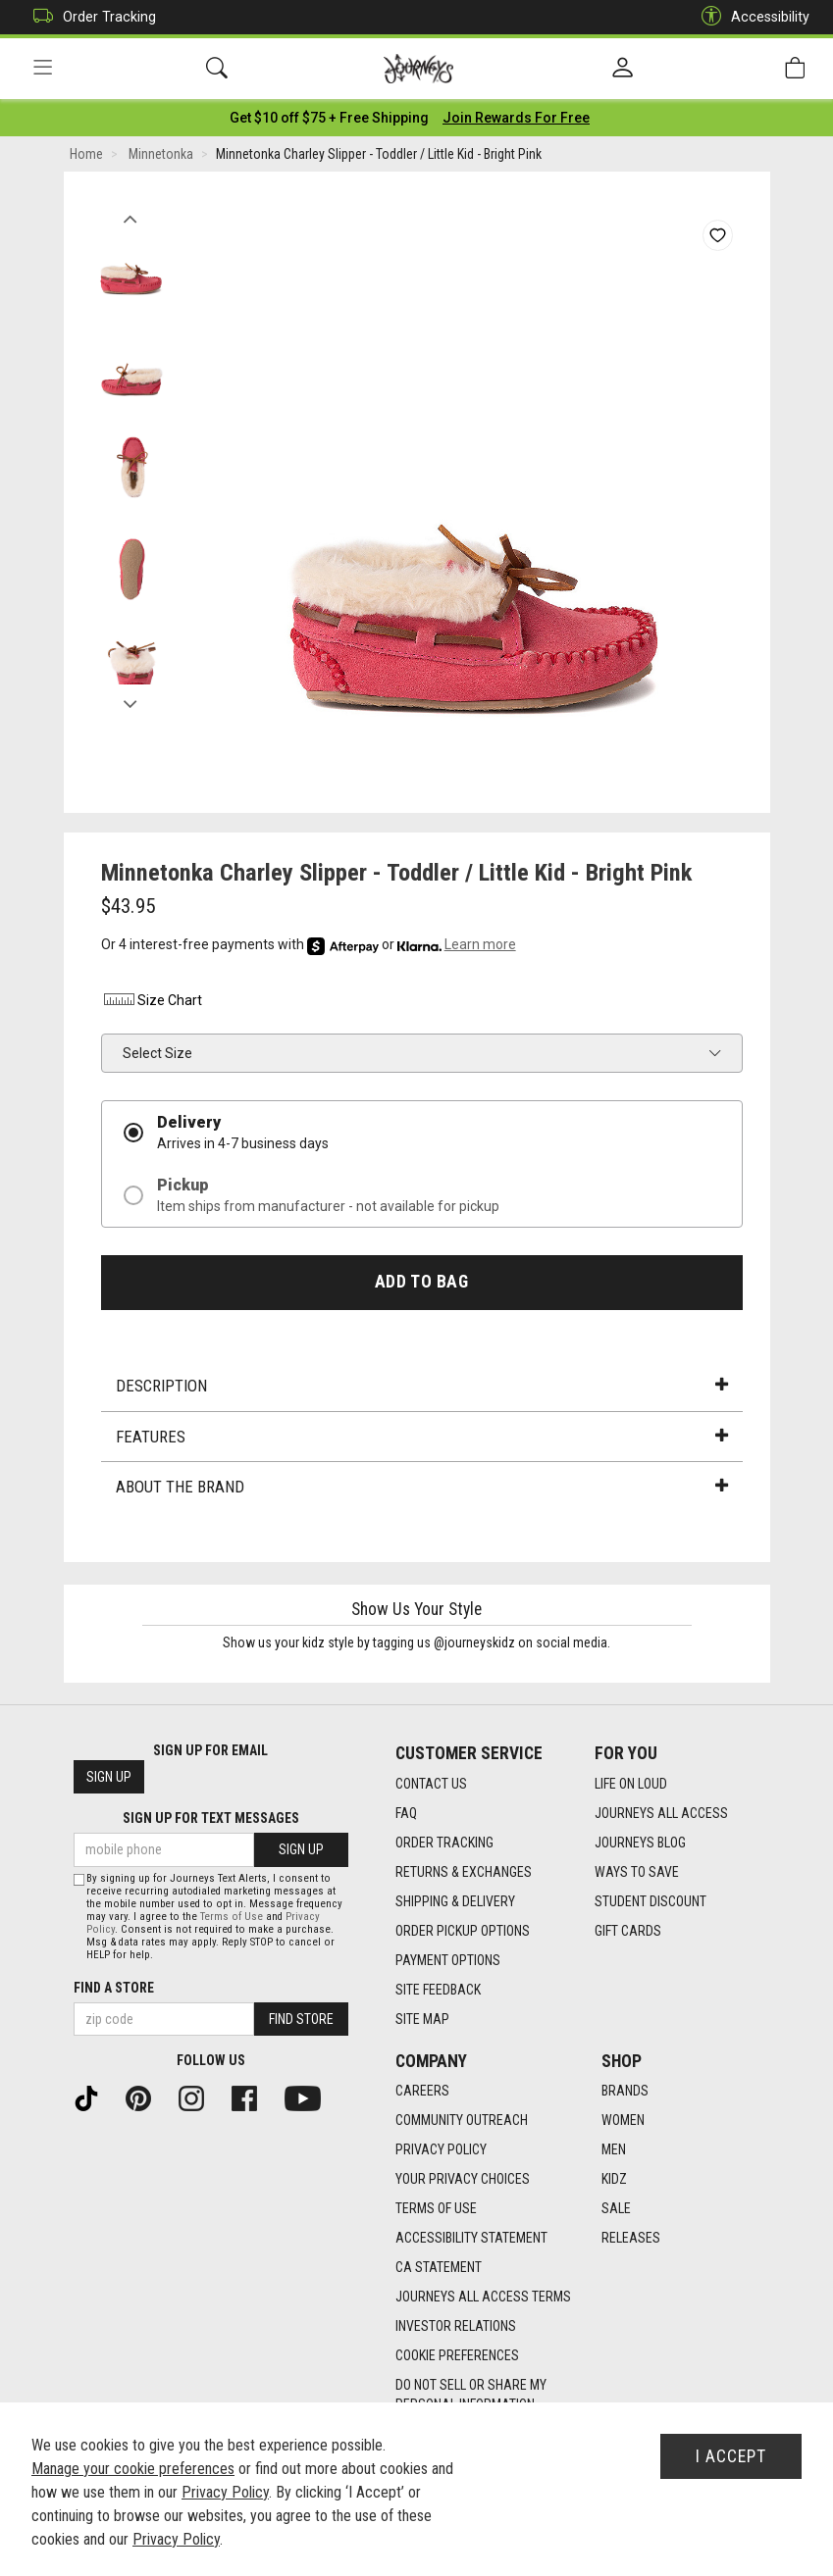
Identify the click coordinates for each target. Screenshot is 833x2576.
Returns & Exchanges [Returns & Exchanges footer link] (463, 1872)
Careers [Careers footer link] (422, 2090)
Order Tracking (90, 17)
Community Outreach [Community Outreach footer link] (461, 2120)
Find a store (114, 1987)
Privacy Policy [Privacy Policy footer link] (441, 2149)
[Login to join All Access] (329, 117)
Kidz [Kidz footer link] (614, 2179)
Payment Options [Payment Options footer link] (447, 1960)
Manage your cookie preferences (132, 2468)
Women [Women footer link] (623, 2120)
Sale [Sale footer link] (616, 2208)
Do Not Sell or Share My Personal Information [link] (471, 2394)
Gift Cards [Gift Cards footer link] (628, 1931)
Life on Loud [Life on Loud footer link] (631, 1784)
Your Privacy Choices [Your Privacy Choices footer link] (462, 2179)
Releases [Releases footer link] (630, 2238)
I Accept (731, 2456)
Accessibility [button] (750, 17)
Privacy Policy (225, 2492)
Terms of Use (231, 1916)
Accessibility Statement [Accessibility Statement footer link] (471, 2238)
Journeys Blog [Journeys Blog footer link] (640, 1842)
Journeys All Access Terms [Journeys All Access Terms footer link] (483, 2296)
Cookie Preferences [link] (457, 2355)
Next (131, 699)
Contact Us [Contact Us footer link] (431, 1784)
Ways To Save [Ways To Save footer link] (637, 1872)
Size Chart (151, 1000)
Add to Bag (421, 1281)
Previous (131, 213)
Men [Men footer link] (613, 2149)
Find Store (301, 2019)
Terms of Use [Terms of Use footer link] (436, 2208)
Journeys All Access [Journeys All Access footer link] (661, 1813)
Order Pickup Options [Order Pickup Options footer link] (462, 1931)
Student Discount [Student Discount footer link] (650, 1901)
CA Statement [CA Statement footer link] (438, 2267)
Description (422, 1385)
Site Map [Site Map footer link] (422, 2019)
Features (422, 1436)
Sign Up (108, 1777)
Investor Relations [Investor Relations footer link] (455, 2326)
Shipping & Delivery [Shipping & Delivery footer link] (455, 1901)
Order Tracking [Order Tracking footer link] (444, 1842)
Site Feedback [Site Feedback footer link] (438, 1989)
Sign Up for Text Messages (211, 1818)
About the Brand (422, 1486)
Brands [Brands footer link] (625, 2090)
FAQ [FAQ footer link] (406, 1813)
